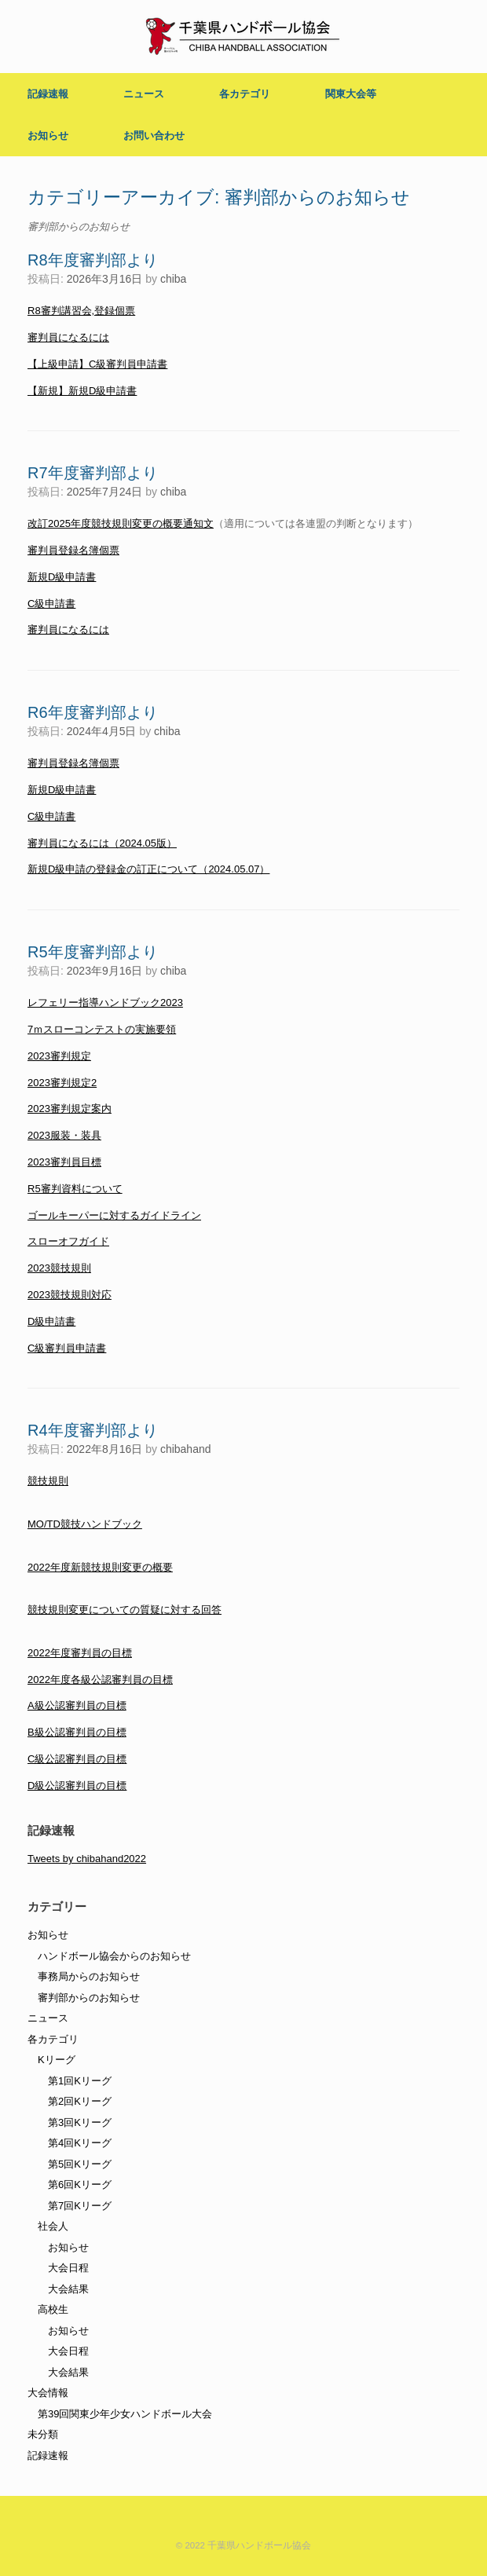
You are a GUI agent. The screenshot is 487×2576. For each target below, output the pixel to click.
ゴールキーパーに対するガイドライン (114, 1215)
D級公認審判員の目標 (76, 1785)
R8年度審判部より (92, 260)
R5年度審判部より (92, 952)
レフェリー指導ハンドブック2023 (105, 1002)
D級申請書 (51, 1321)
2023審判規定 (59, 1056)
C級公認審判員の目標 (76, 1759)
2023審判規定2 (62, 1083)
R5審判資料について (75, 1189)
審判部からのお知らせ (89, 1997)
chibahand (185, 1449)
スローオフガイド (68, 1241)
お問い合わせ (154, 135)
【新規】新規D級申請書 (82, 391)
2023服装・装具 (64, 1135)
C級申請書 (51, 603)
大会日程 (68, 2268)
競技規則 (47, 1481)
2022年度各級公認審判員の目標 (100, 1679)
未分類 (42, 2434)
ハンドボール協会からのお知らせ (114, 1956)
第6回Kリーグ (80, 2184)
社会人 (53, 2226)
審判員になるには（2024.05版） (102, 843)
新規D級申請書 (61, 577)
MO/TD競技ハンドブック (84, 1524)
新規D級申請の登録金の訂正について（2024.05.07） (148, 869)
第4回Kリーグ (80, 2143)
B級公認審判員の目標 (76, 1732)
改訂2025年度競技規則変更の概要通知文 (120, 523)
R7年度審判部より (92, 472)
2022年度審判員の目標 (79, 1653)
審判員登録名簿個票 (73, 550)
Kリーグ (56, 2060)
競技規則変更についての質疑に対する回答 (124, 1609)
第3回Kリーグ (80, 2122)
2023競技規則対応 (69, 1295)
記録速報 (47, 94)
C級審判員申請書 (66, 1348)
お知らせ (47, 135)
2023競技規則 (59, 1268)
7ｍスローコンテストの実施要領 (101, 1029)
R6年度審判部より (92, 712)
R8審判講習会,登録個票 (81, 311)
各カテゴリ (244, 94)
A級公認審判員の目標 (76, 1705)
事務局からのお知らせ (89, 1976)
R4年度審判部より (92, 1430)
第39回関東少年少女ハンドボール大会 (125, 2414)
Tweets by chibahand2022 (86, 1858)
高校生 (53, 2309)
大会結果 (68, 2289)
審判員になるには (68, 337)
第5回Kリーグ (80, 2164)
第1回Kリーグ (80, 2081)
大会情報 (47, 2393)
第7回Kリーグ (80, 2206)
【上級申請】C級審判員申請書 (97, 364)
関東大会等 (350, 94)
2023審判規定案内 (69, 1108)
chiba (173, 279)
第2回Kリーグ (80, 2101)
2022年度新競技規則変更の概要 (100, 1567)
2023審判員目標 (64, 1162)
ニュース (143, 94)
